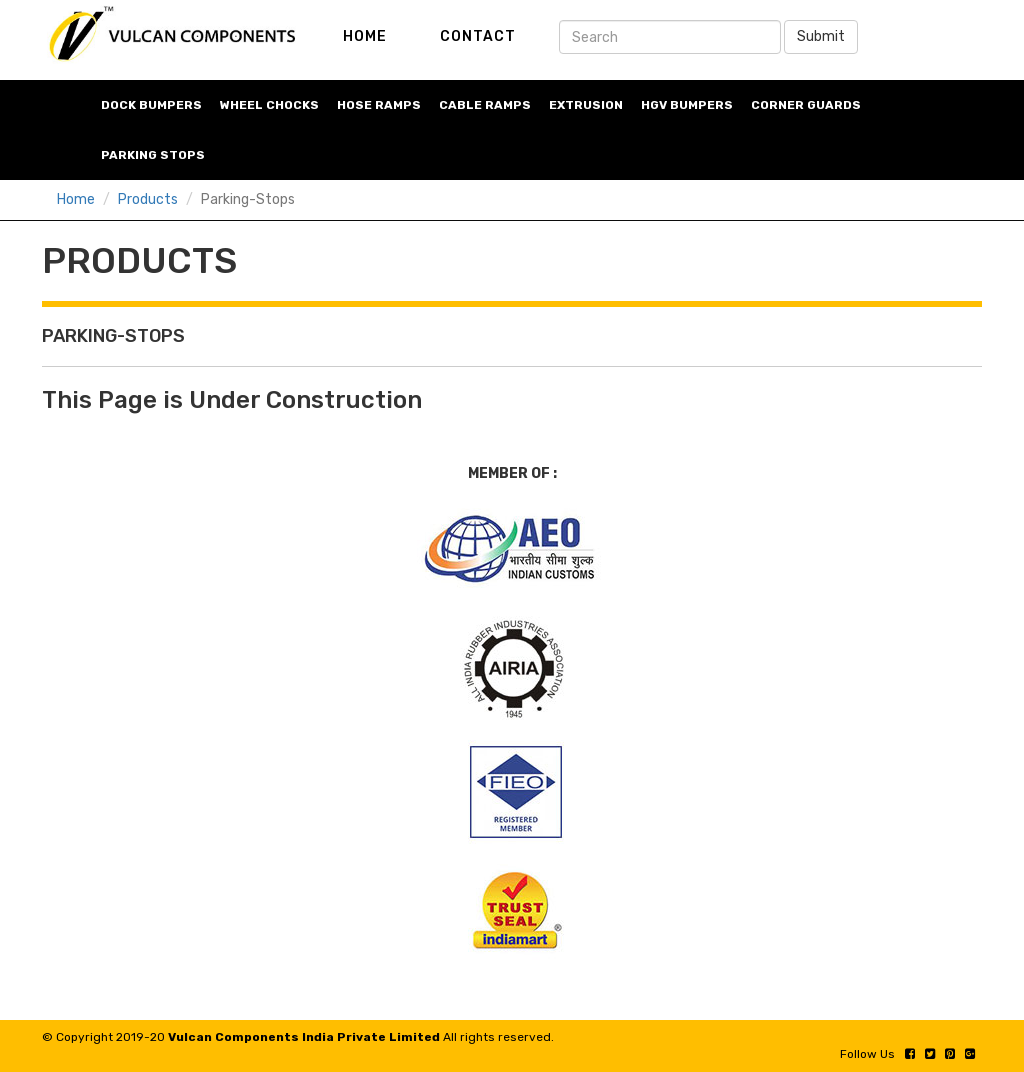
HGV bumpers (687, 105)
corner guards (806, 105)
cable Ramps (485, 105)
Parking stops (153, 155)
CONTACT (478, 36)
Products (148, 199)
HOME (365, 36)
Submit (821, 36)
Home (76, 199)
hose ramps (379, 105)
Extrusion (586, 105)
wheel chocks (269, 105)
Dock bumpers (151, 105)
